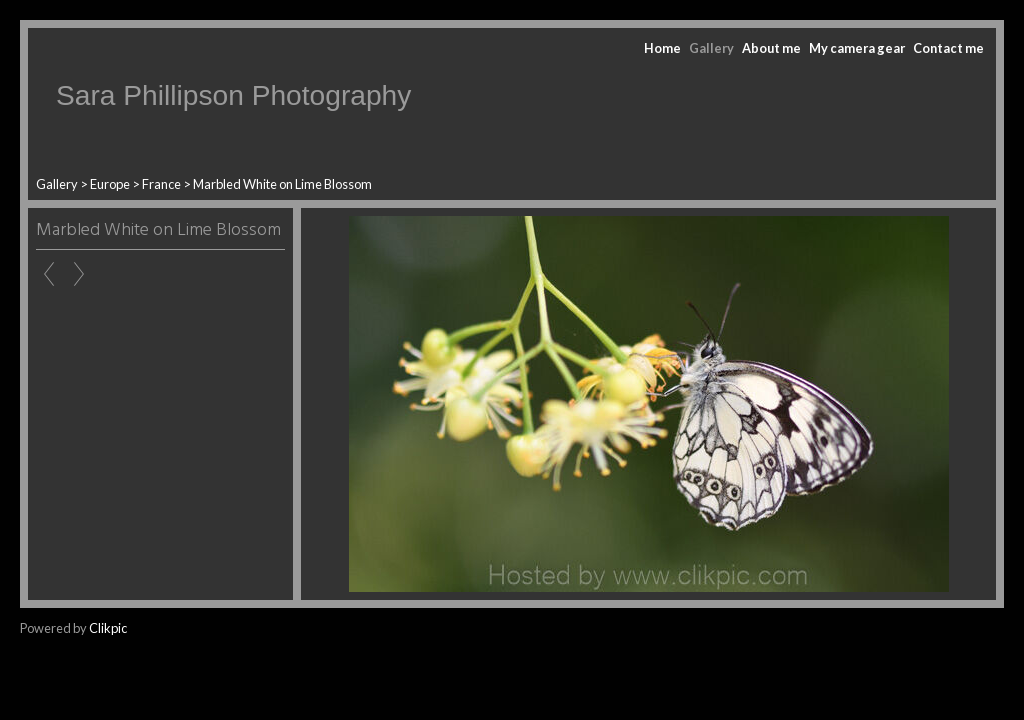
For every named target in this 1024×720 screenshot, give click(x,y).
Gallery (711, 48)
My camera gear (857, 48)
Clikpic (108, 628)
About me (771, 48)
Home (662, 48)
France (161, 184)
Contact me (948, 48)
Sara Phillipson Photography (233, 95)
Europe (110, 184)
